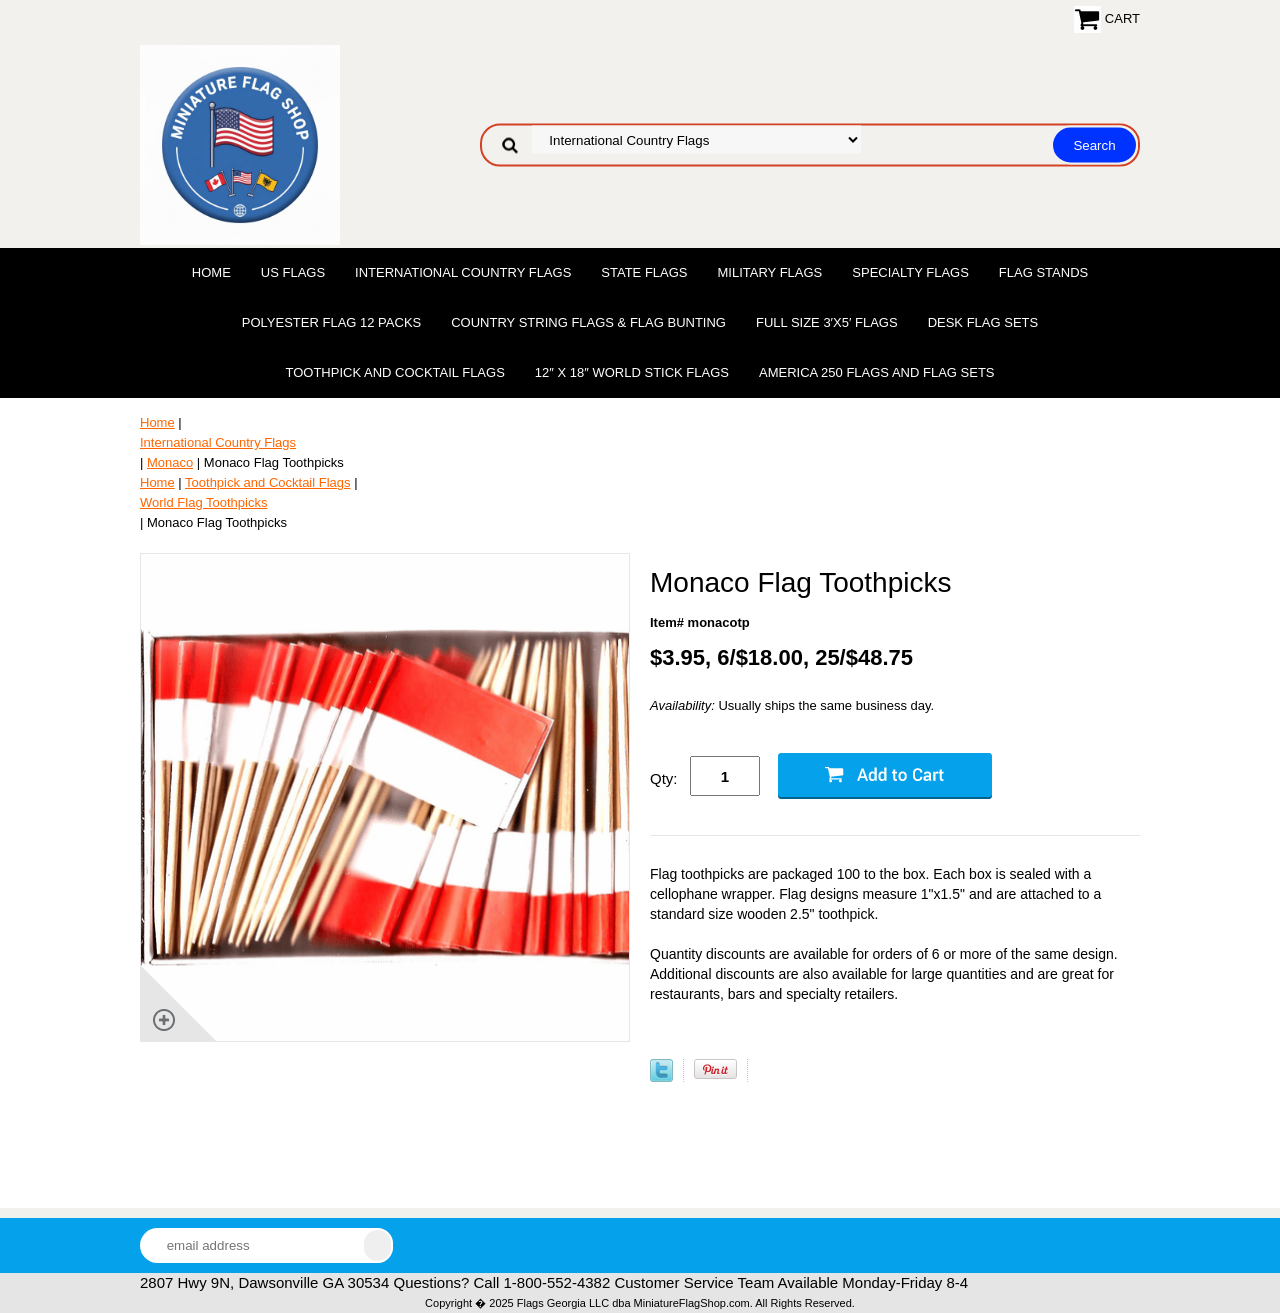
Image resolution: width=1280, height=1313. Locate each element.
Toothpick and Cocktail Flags (394, 372)
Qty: (664, 778)
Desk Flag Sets (983, 322)
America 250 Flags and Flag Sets (877, 372)
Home (211, 272)
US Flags (293, 272)
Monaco (170, 462)
